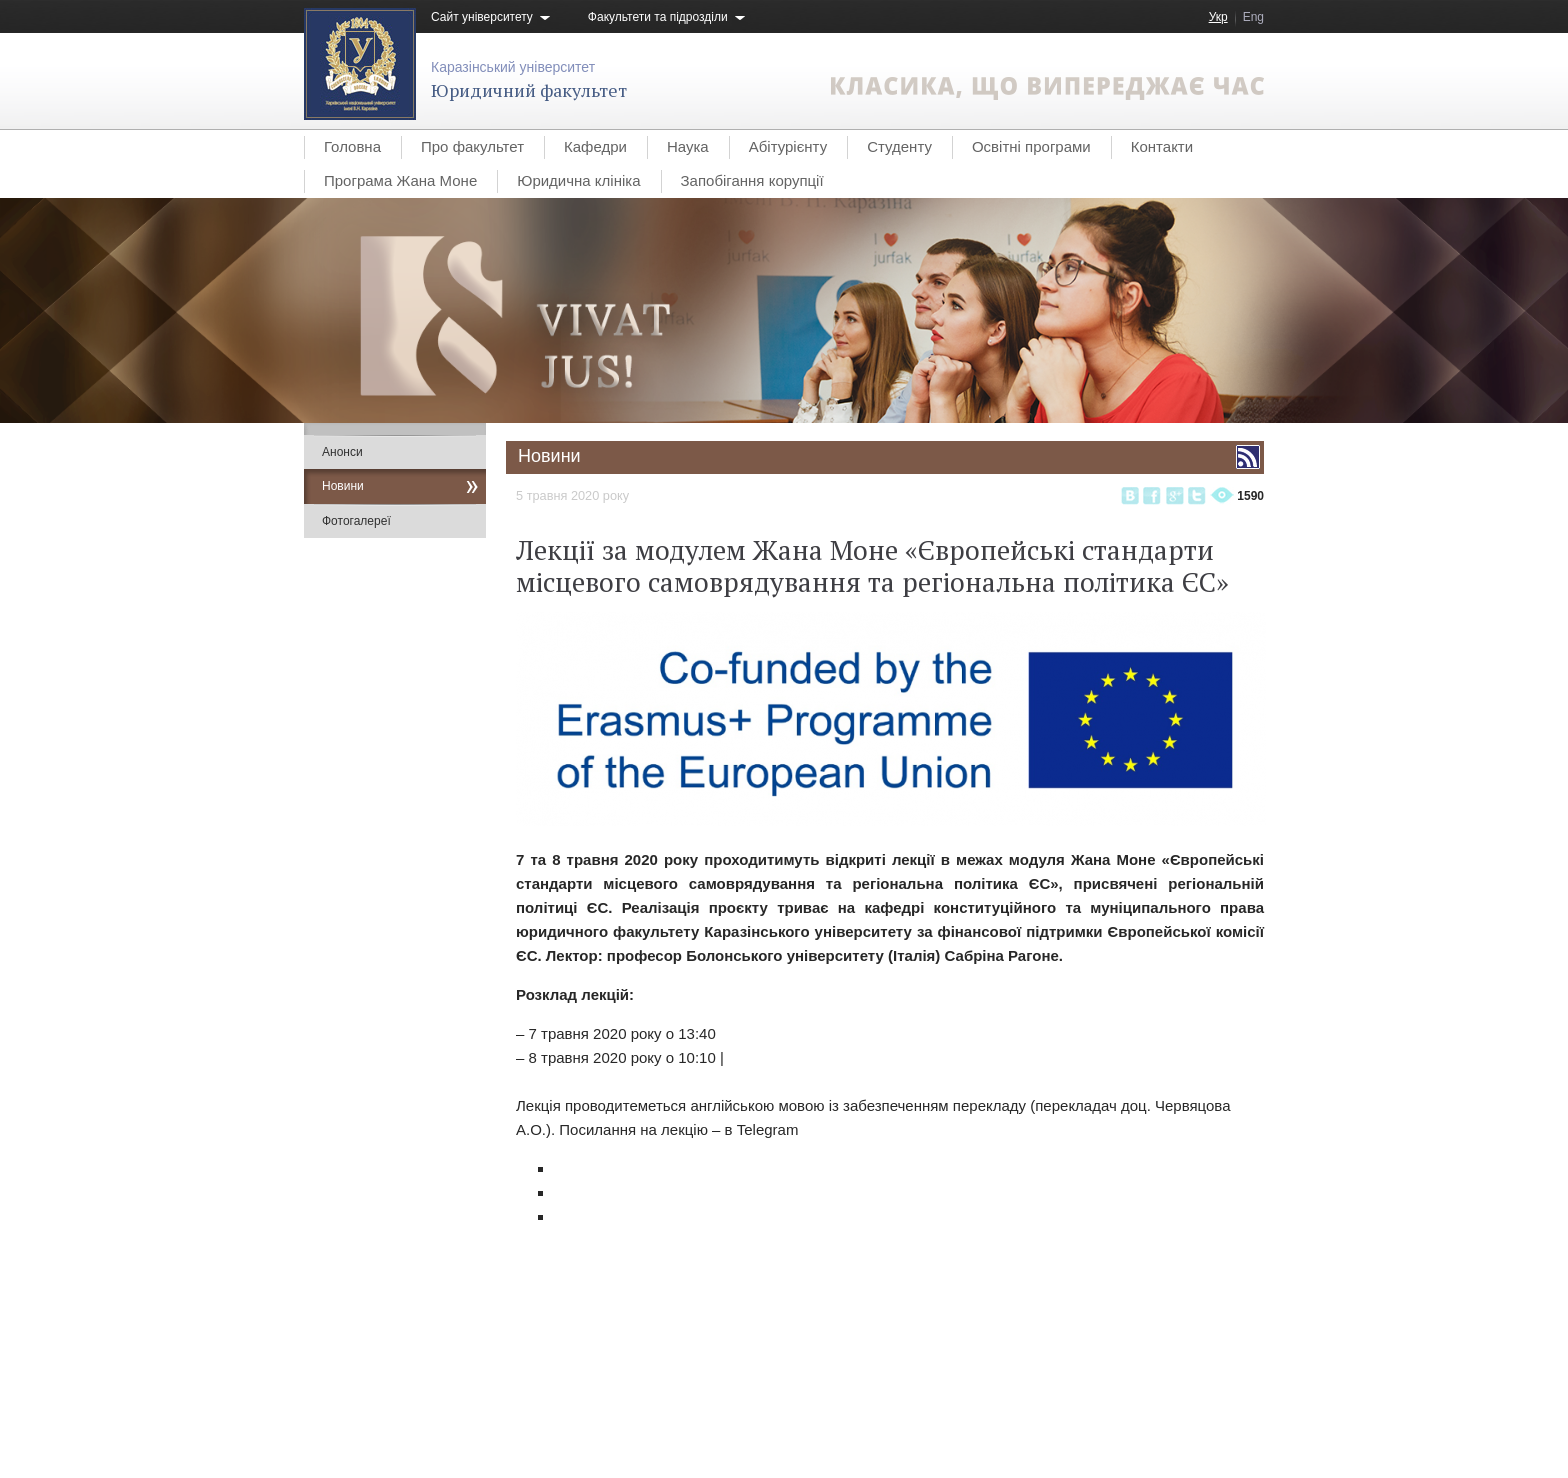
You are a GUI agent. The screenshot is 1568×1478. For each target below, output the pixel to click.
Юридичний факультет (529, 90)
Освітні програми (1031, 146)
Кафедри (595, 146)
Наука (688, 146)
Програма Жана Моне (400, 180)
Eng (1253, 17)
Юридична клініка (578, 180)
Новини (343, 486)
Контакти (1162, 146)
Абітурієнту (788, 146)
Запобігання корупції (752, 180)
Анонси (342, 452)
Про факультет (472, 146)
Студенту (899, 146)
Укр (1218, 17)
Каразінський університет (513, 67)
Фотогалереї (356, 521)
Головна (352, 146)
